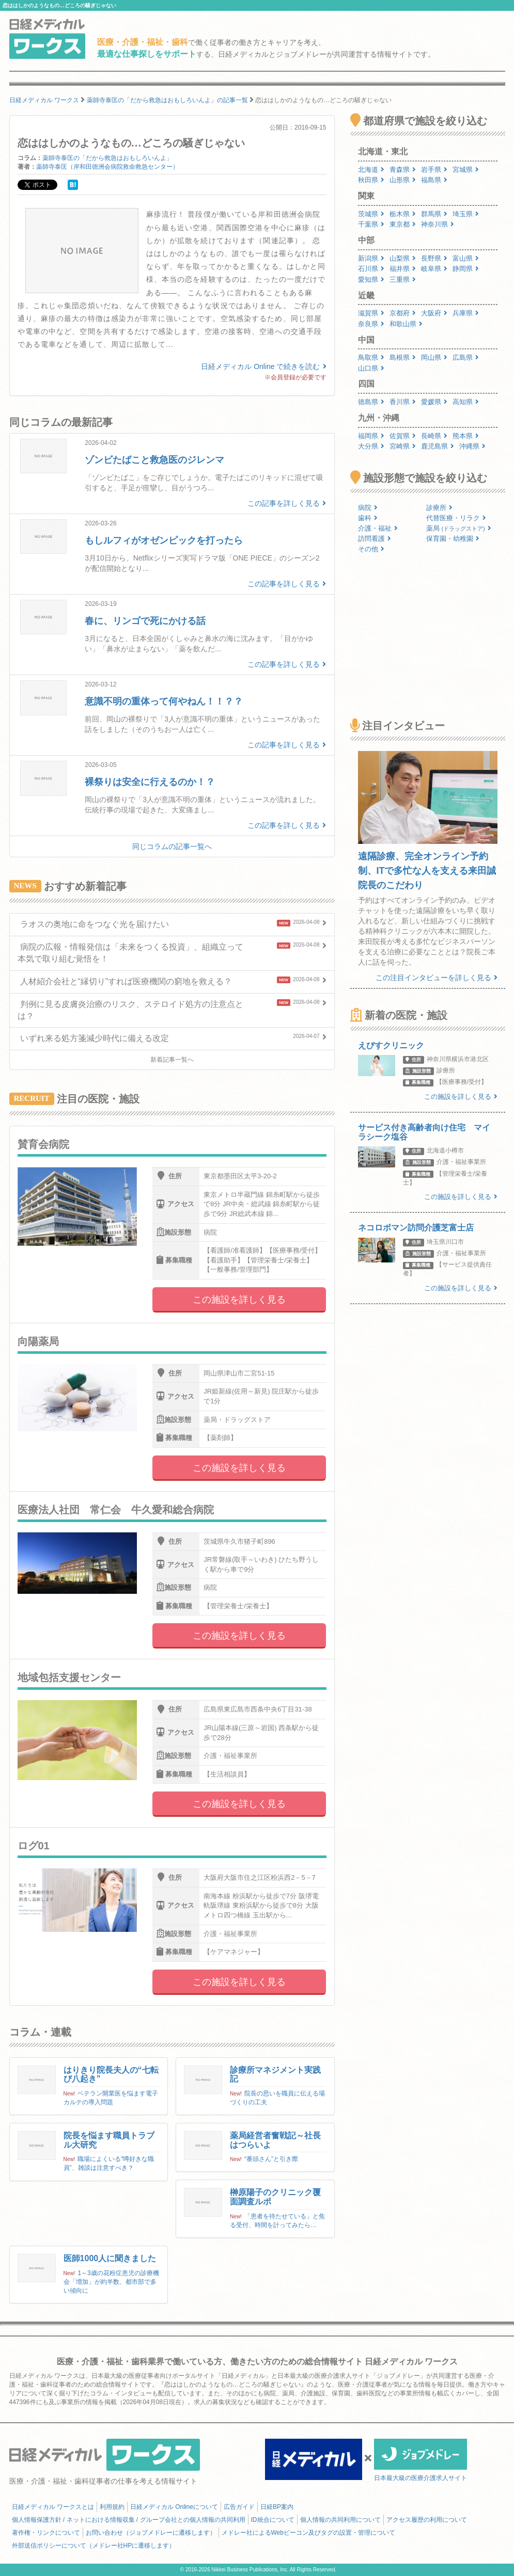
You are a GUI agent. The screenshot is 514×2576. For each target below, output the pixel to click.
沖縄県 (472, 446)
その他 (371, 549)
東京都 (403, 224)
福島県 (434, 180)
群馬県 (434, 214)
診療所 (439, 507)
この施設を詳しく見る (239, 1299)
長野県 (434, 258)
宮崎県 (403, 446)
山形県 (403, 180)
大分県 (371, 446)
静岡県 (466, 269)
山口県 (371, 368)
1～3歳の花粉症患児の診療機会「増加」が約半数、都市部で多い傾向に (111, 2281)
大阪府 (434, 313)
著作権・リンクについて (46, 2532)
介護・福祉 (378, 528)
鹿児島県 (437, 446)
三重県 (403, 279)
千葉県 (371, 224)
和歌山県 (406, 324)
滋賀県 (371, 313)
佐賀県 (403, 436)
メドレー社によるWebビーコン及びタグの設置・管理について (308, 2532)
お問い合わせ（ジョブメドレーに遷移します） (151, 2532)
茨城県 (371, 214)
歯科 (368, 518)
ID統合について (272, 2519)
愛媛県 (434, 402)
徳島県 (371, 402)
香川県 (403, 402)
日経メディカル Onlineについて (174, 2506)
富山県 (466, 258)
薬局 (458, 528)
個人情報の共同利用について (340, 2519)
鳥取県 (371, 357)
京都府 (403, 313)
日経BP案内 (276, 2506)
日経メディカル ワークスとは (53, 2506)
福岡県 (371, 436)
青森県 (403, 169)
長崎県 (434, 436)
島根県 (403, 357)
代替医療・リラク (456, 518)
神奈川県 (437, 224)
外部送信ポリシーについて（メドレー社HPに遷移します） (94, 2545)
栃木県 (403, 214)
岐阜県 (434, 269)
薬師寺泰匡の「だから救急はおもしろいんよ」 (107, 158)
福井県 (403, 269)
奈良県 (371, 324)
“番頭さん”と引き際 (271, 2159)
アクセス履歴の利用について (426, 2519)
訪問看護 (374, 538)
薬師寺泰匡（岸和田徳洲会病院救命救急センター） (107, 166)
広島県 (466, 357)
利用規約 (112, 2506)
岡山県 (434, 357)
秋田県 (371, 180)
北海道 (371, 169)
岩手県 (434, 169)
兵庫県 (466, 313)
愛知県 (371, 279)
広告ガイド (239, 2506)
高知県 (466, 402)
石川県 (371, 269)
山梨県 (403, 258)
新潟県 (371, 258)
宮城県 (466, 169)
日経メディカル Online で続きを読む (263, 366)
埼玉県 (466, 214)
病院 (368, 507)
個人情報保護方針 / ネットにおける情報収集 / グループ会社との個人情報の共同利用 (128, 2519)
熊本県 (466, 436)
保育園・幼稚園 (452, 538)
